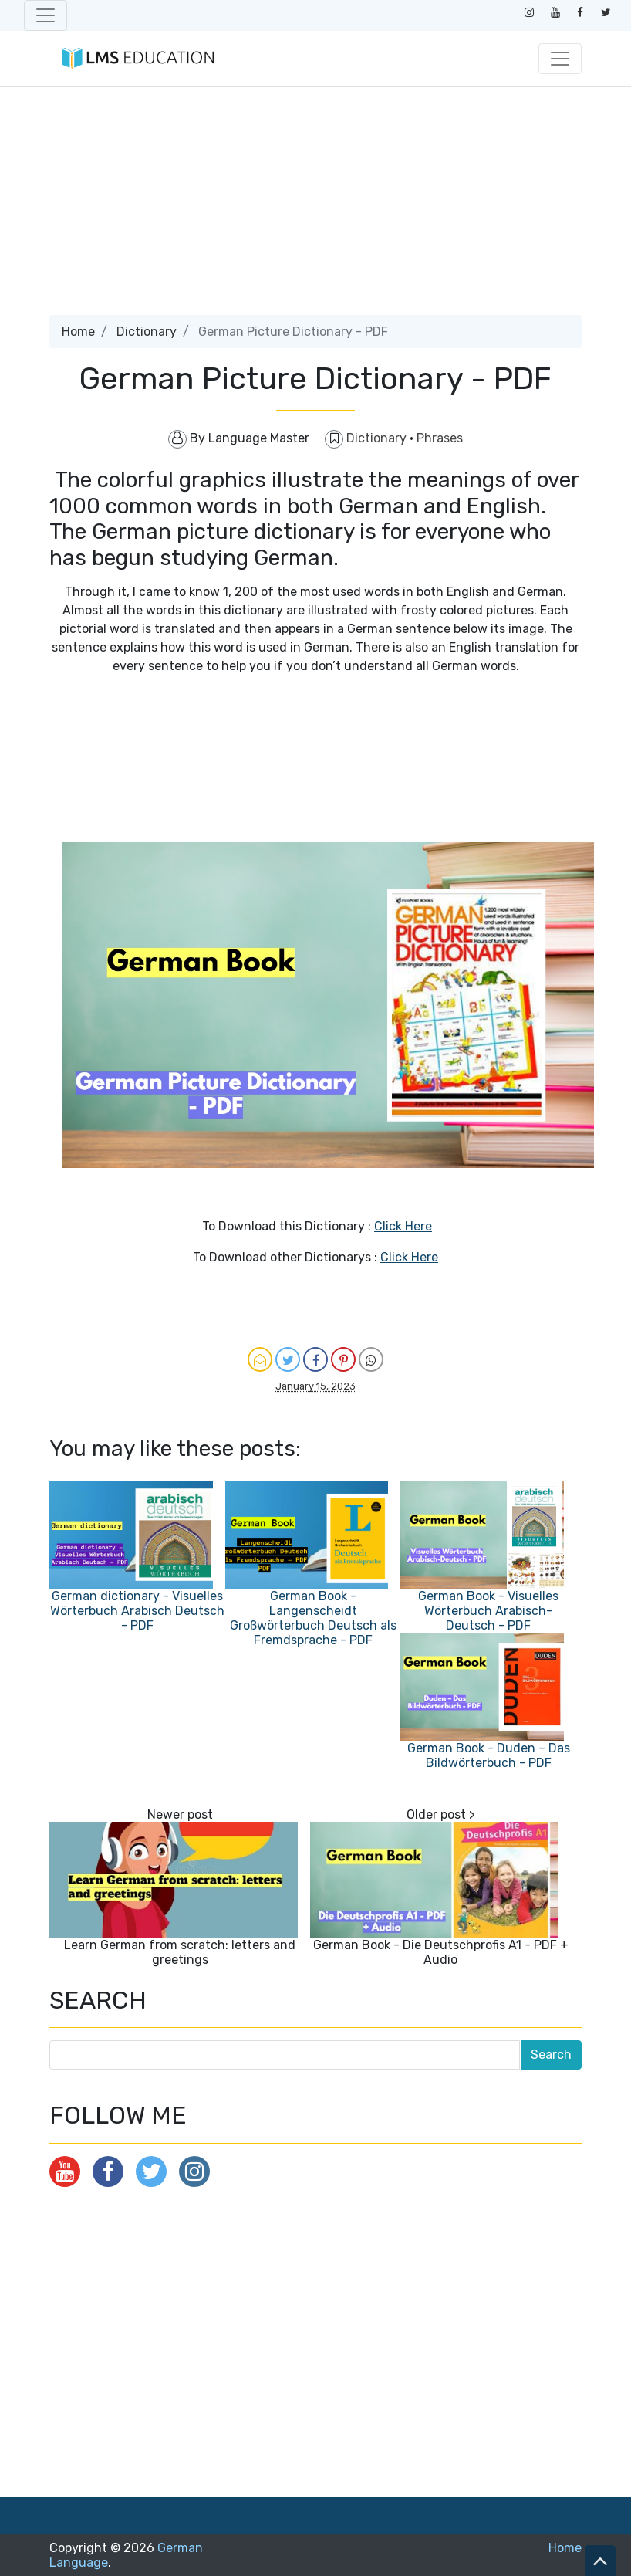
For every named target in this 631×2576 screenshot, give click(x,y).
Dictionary (146, 331)
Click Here (403, 1226)
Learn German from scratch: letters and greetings (179, 1952)
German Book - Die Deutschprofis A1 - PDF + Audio (441, 1952)
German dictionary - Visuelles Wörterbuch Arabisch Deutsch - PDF (137, 1611)
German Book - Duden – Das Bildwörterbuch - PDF (488, 1755)
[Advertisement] (315, 207)
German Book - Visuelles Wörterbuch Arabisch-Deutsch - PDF (488, 1611)
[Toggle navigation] (45, 15)
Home (78, 331)
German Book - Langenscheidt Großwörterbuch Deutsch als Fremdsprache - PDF (313, 1618)
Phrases (440, 438)
